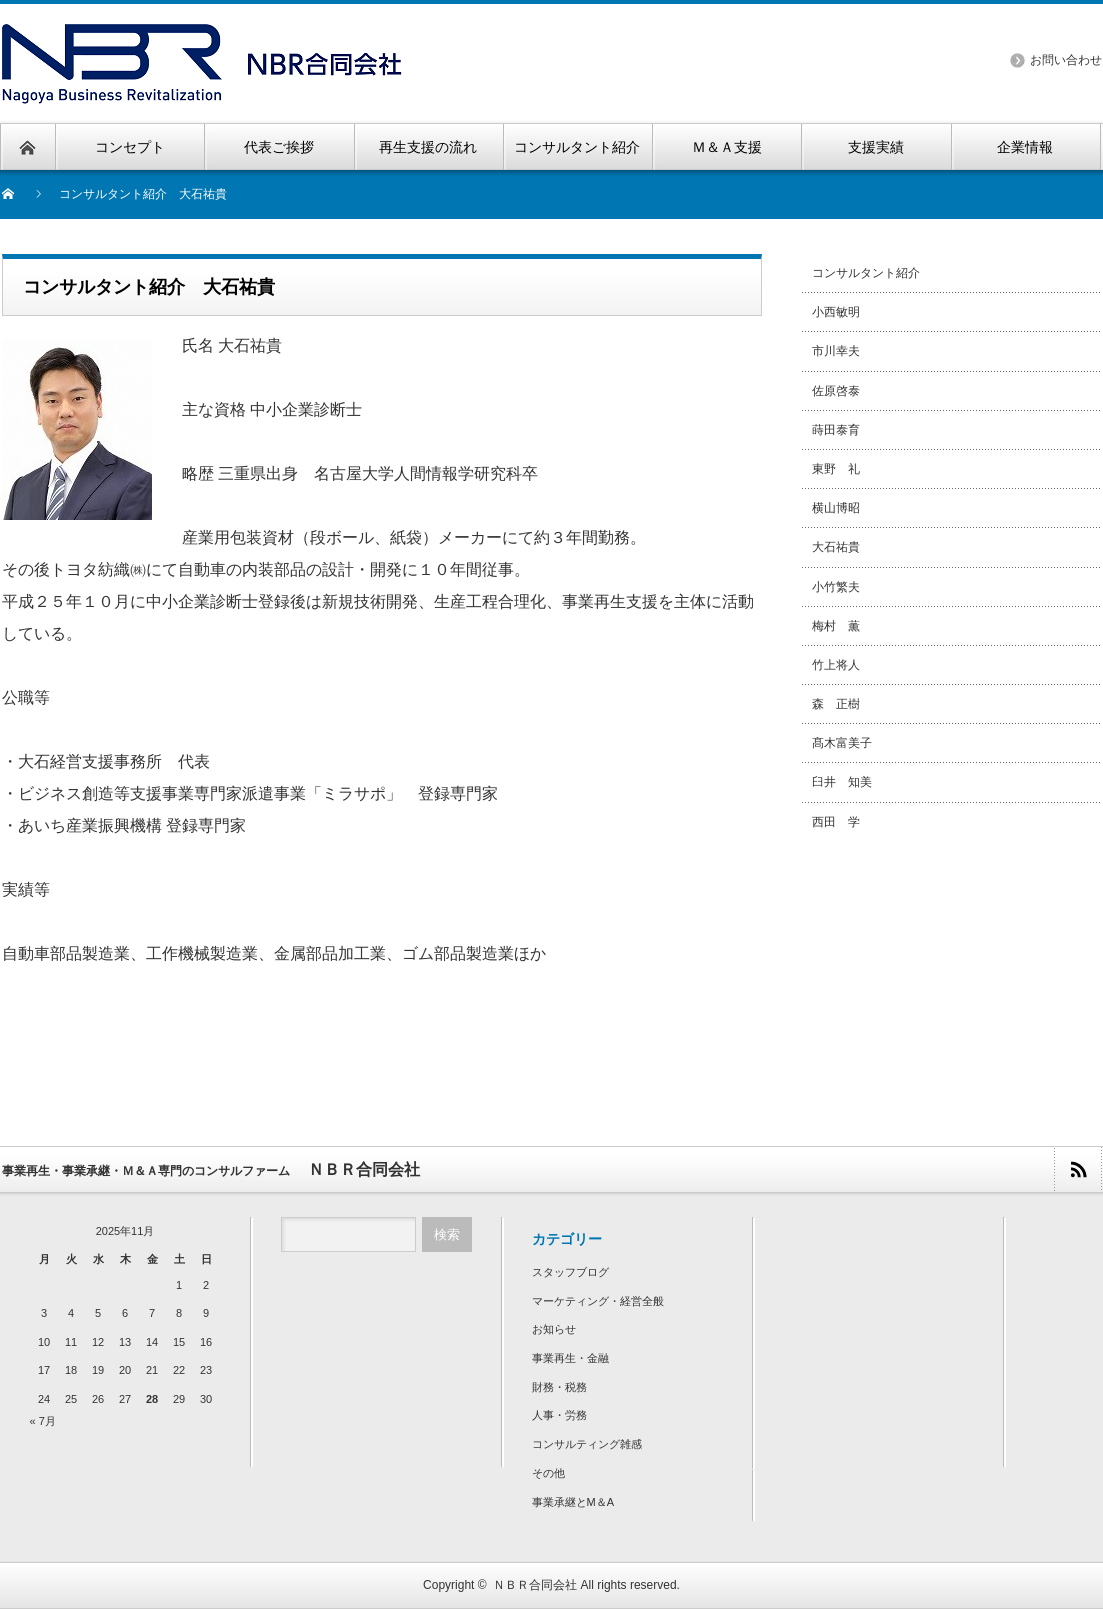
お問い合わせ (1066, 60)
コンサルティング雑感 (587, 1444)
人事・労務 (559, 1415)
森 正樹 (836, 704)
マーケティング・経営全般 (598, 1301)
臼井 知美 (842, 782)
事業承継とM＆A (573, 1502)
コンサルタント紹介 (866, 273)
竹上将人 (836, 665)
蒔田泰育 (836, 430)
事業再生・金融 (570, 1358)
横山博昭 (836, 508)
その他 (548, 1473)
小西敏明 (836, 312)
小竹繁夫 (836, 587)
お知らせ (554, 1329)
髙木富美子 (842, 743)
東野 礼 (836, 469)
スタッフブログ (570, 1272)
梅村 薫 (836, 626)
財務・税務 (559, 1387)
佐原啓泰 (836, 391)
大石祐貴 (836, 547)
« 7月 (43, 1421)
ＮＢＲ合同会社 (535, 1585)
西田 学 (836, 822)
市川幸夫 (836, 351)
